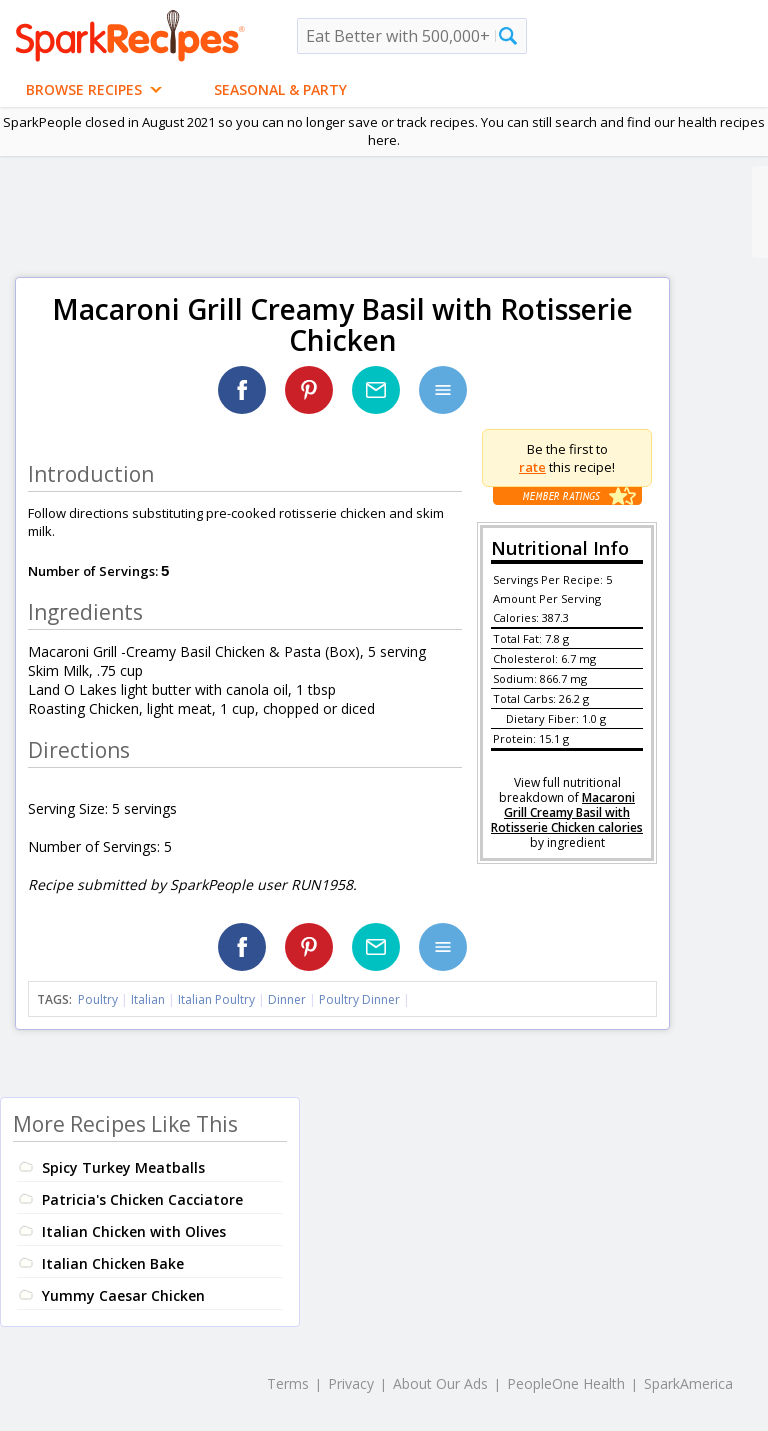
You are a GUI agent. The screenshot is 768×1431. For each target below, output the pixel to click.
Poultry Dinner (359, 999)
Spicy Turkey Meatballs (123, 1167)
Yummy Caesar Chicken (123, 1295)
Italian (148, 999)
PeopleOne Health (566, 1383)
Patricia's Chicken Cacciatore (142, 1199)
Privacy (351, 1383)
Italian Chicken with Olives (134, 1231)
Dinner (287, 999)
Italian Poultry (216, 999)
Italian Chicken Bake (113, 1263)
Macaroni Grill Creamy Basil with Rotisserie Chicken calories (567, 812)
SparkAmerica (688, 1383)
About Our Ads (440, 1383)
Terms (288, 1383)
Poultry (98, 999)
